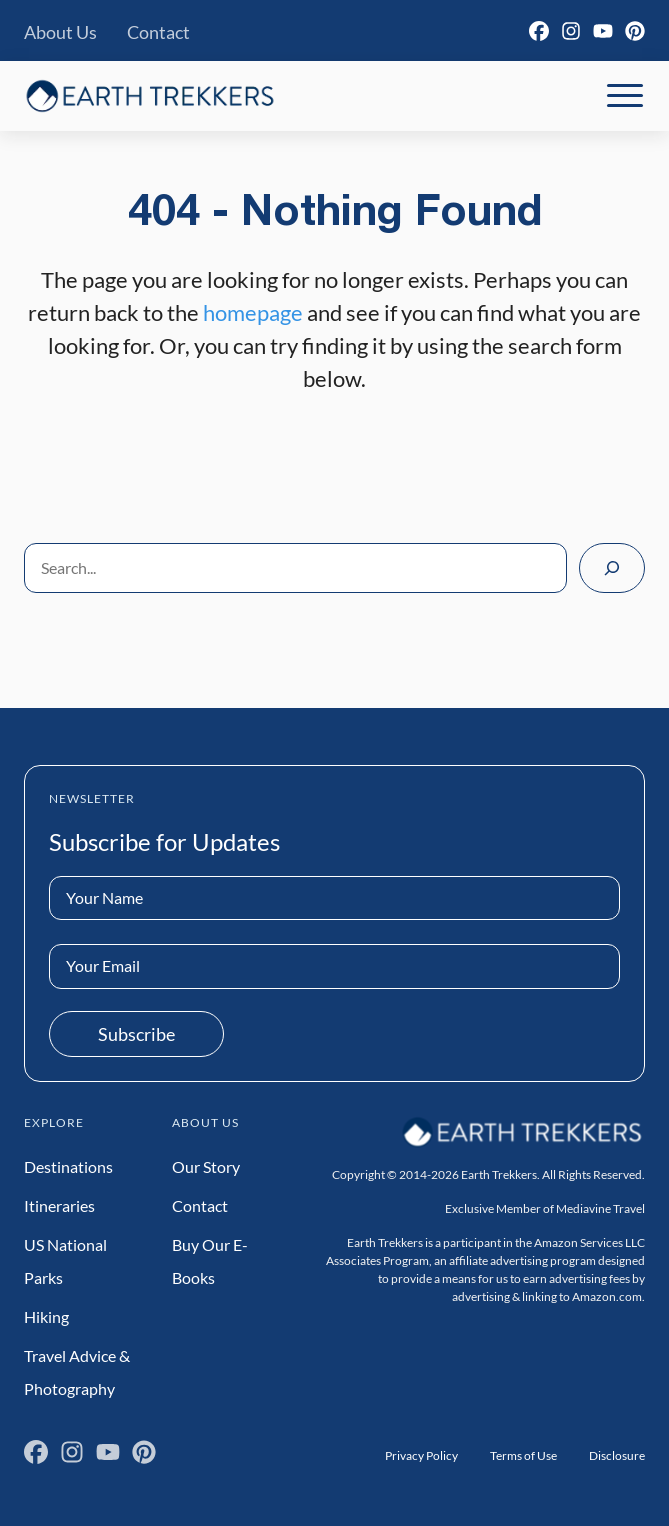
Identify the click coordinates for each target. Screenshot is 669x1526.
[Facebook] (539, 31)
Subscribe (136, 1034)
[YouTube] (603, 31)
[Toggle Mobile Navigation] (625, 96)
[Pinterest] (635, 31)
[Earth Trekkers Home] (150, 95)
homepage (253, 312)
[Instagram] (571, 31)
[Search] (612, 568)
